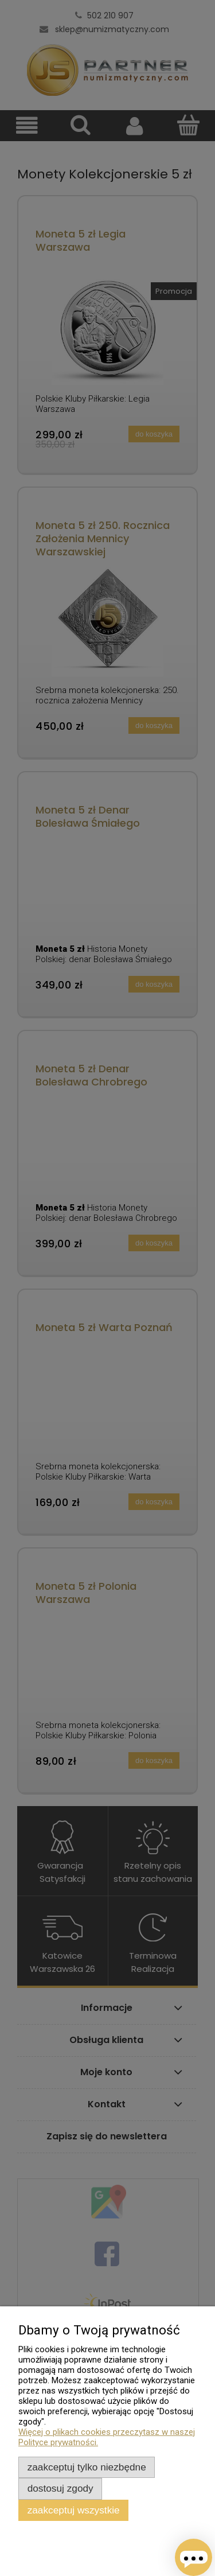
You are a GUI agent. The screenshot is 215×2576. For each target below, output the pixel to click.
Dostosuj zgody (60, 2488)
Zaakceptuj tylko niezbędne (87, 2467)
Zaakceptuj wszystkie (74, 2510)
